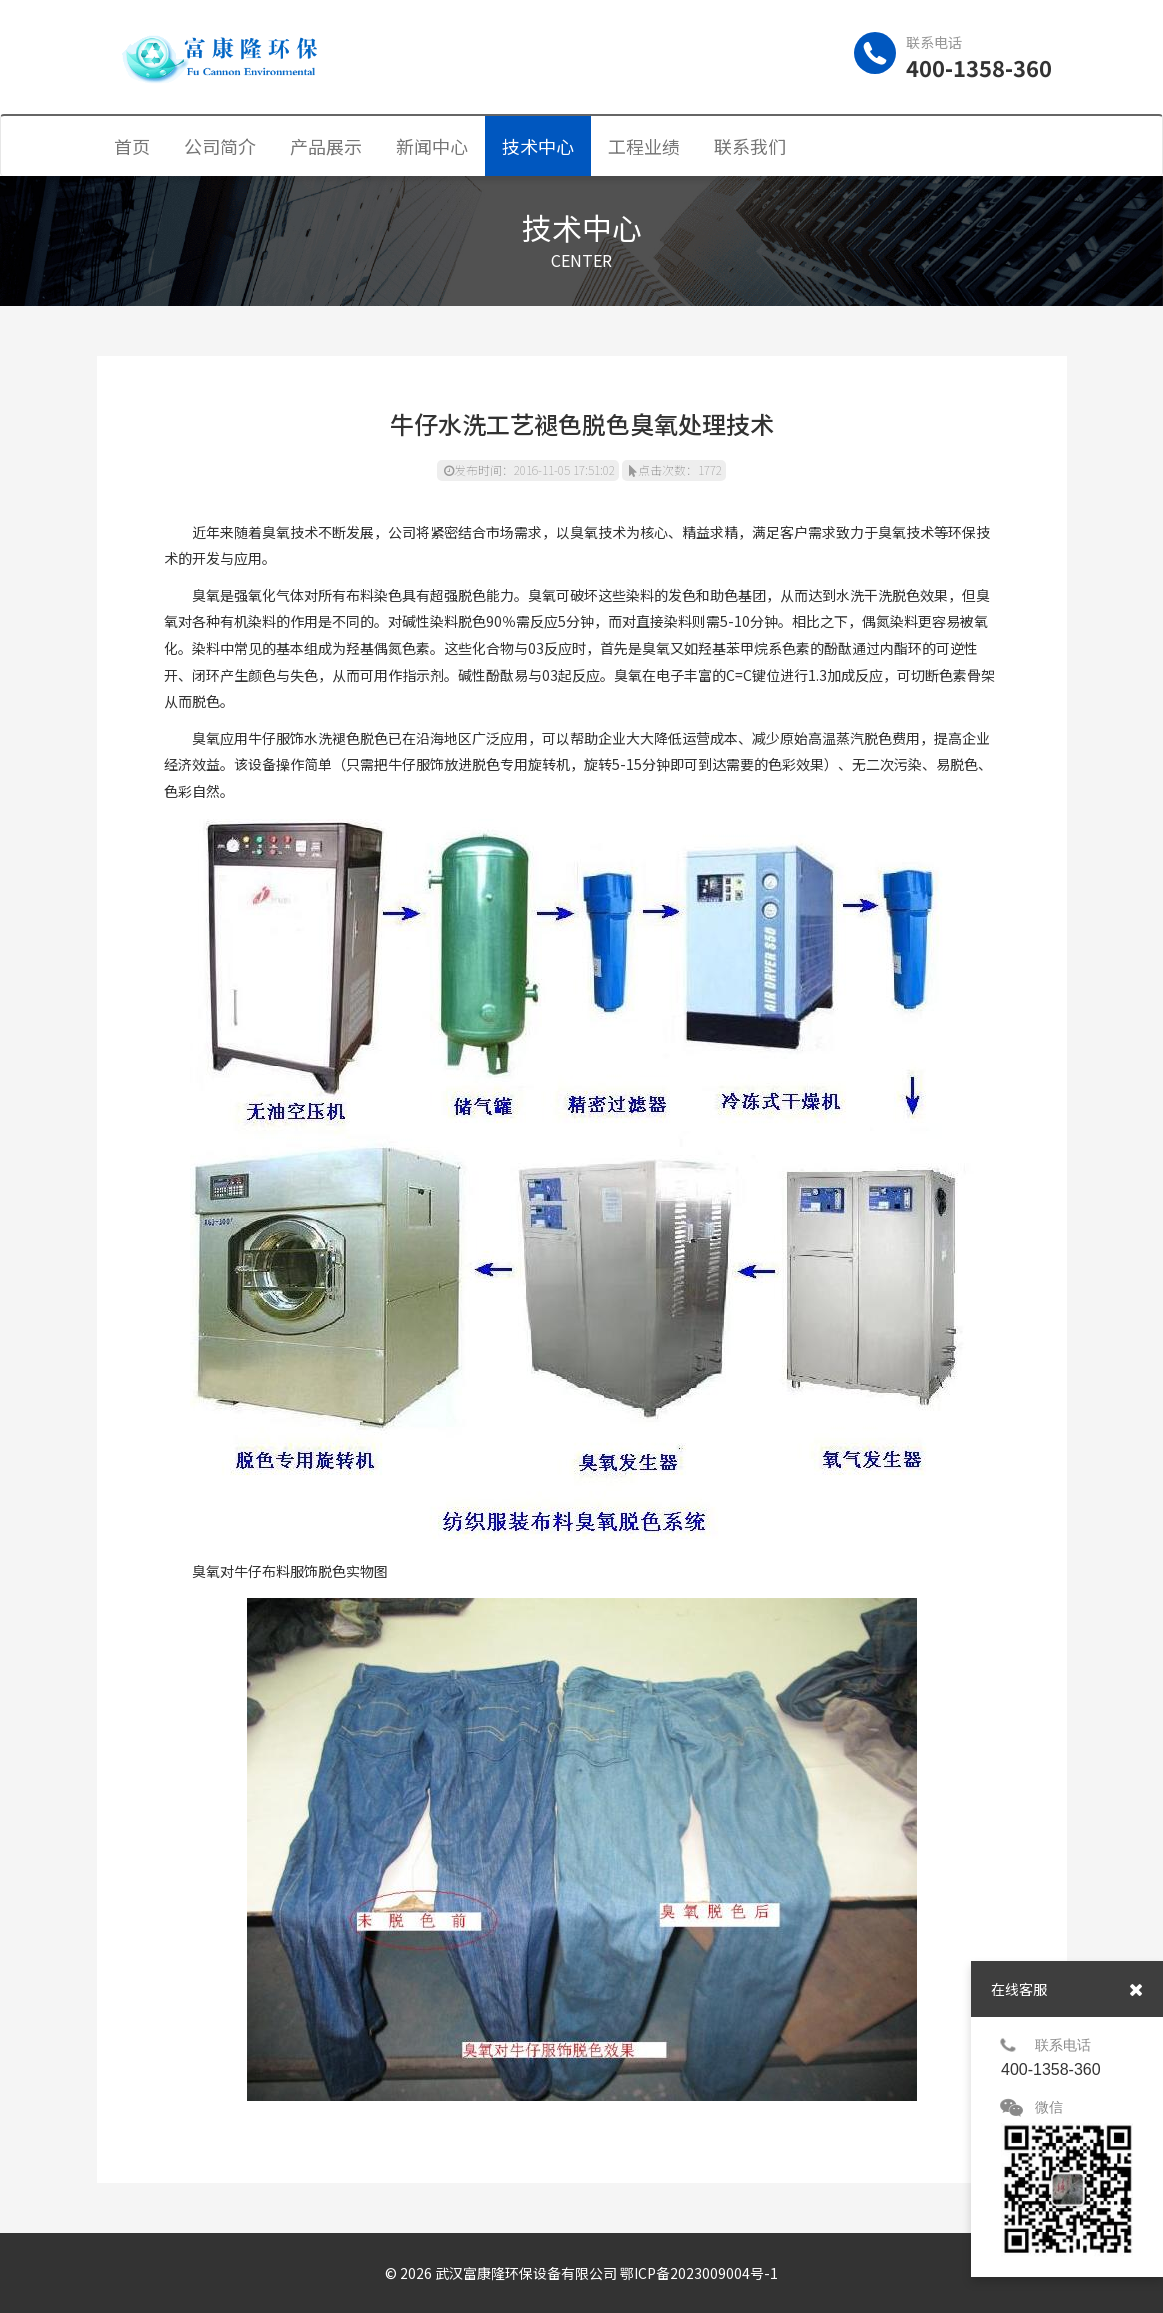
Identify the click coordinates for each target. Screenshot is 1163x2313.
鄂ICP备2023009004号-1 (699, 2273)
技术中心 (538, 146)
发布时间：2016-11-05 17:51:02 (529, 469)
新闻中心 (432, 146)
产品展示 (326, 146)
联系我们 (750, 146)
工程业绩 (644, 146)
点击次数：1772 (675, 469)
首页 (132, 146)
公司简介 (220, 146)
